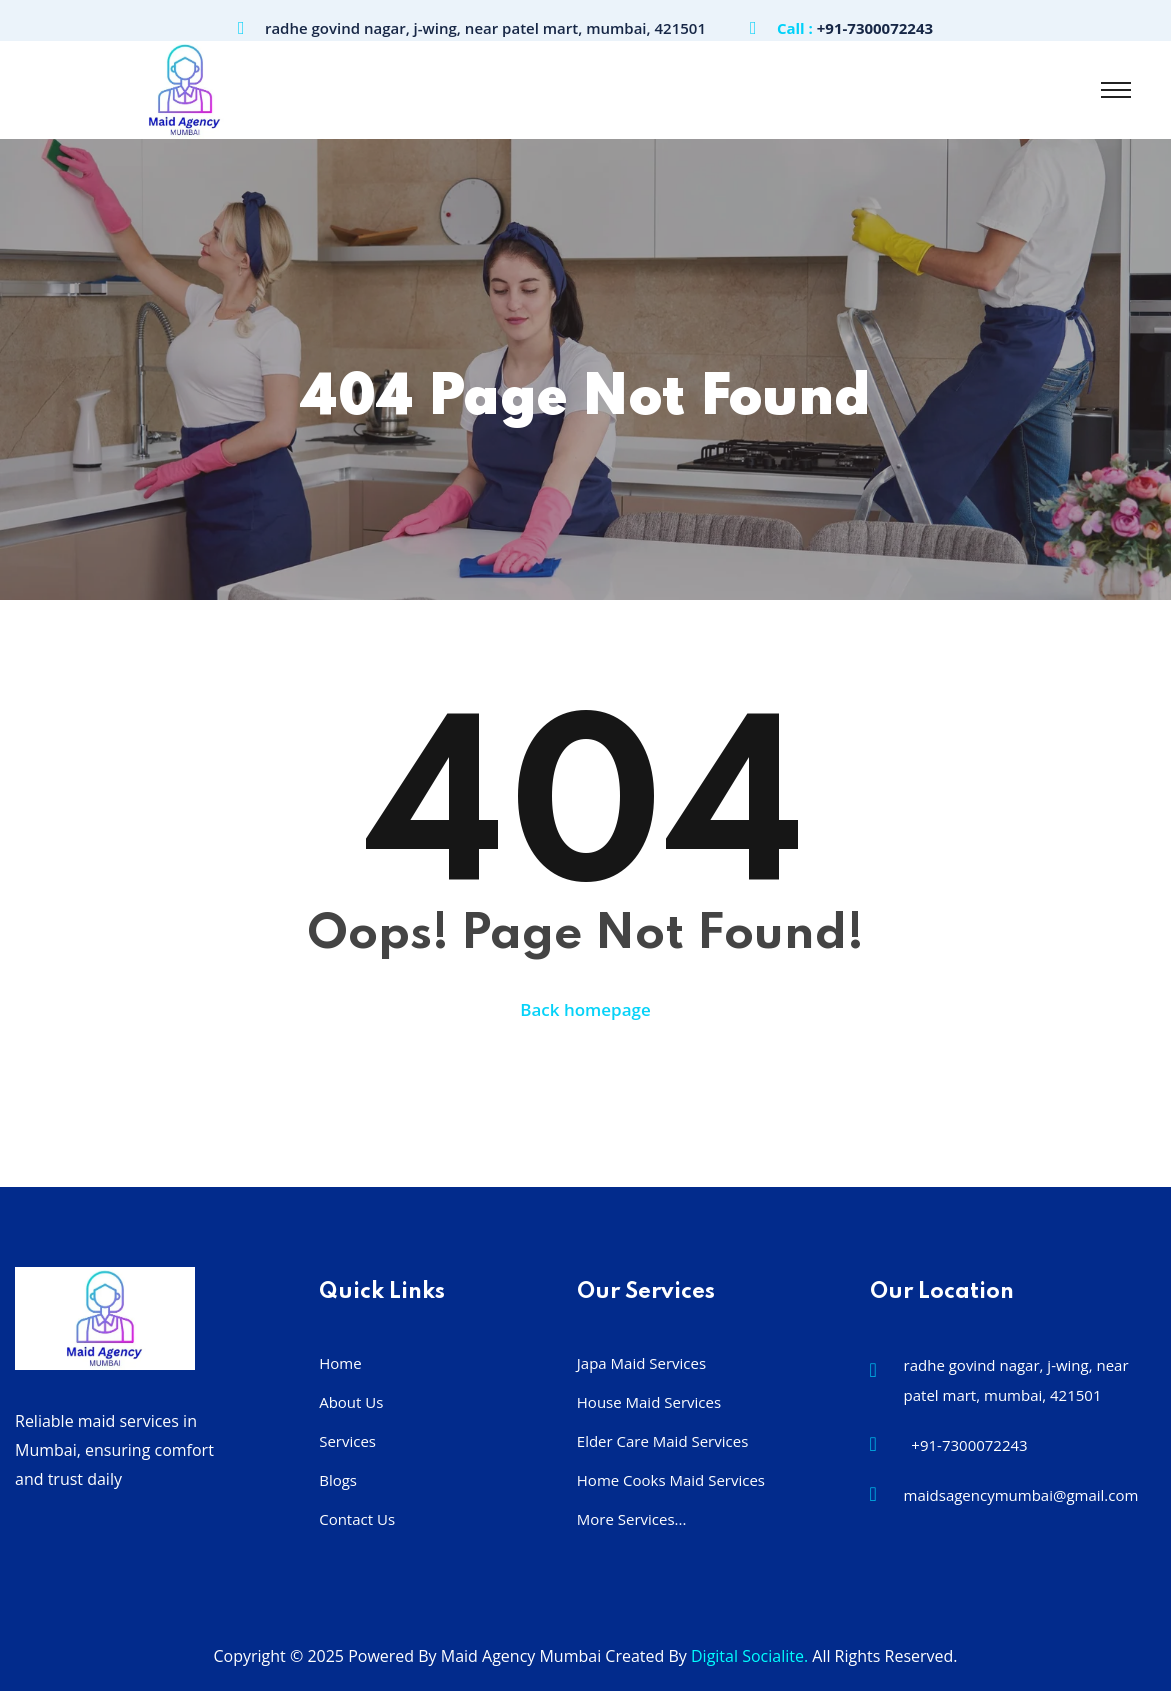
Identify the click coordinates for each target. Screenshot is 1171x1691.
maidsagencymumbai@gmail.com (1021, 1495)
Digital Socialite (747, 1656)
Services (347, 1441)
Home (340, 1363)
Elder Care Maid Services (662, 1441)
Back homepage (585, 1009)
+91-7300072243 (875, 28)
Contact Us (357, 1519)
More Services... (632, 1519)
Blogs (338, 1480)
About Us (351, 1402)
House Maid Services (649, 1402)
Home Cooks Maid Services (671, 1480)
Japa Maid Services (641, 1363)
